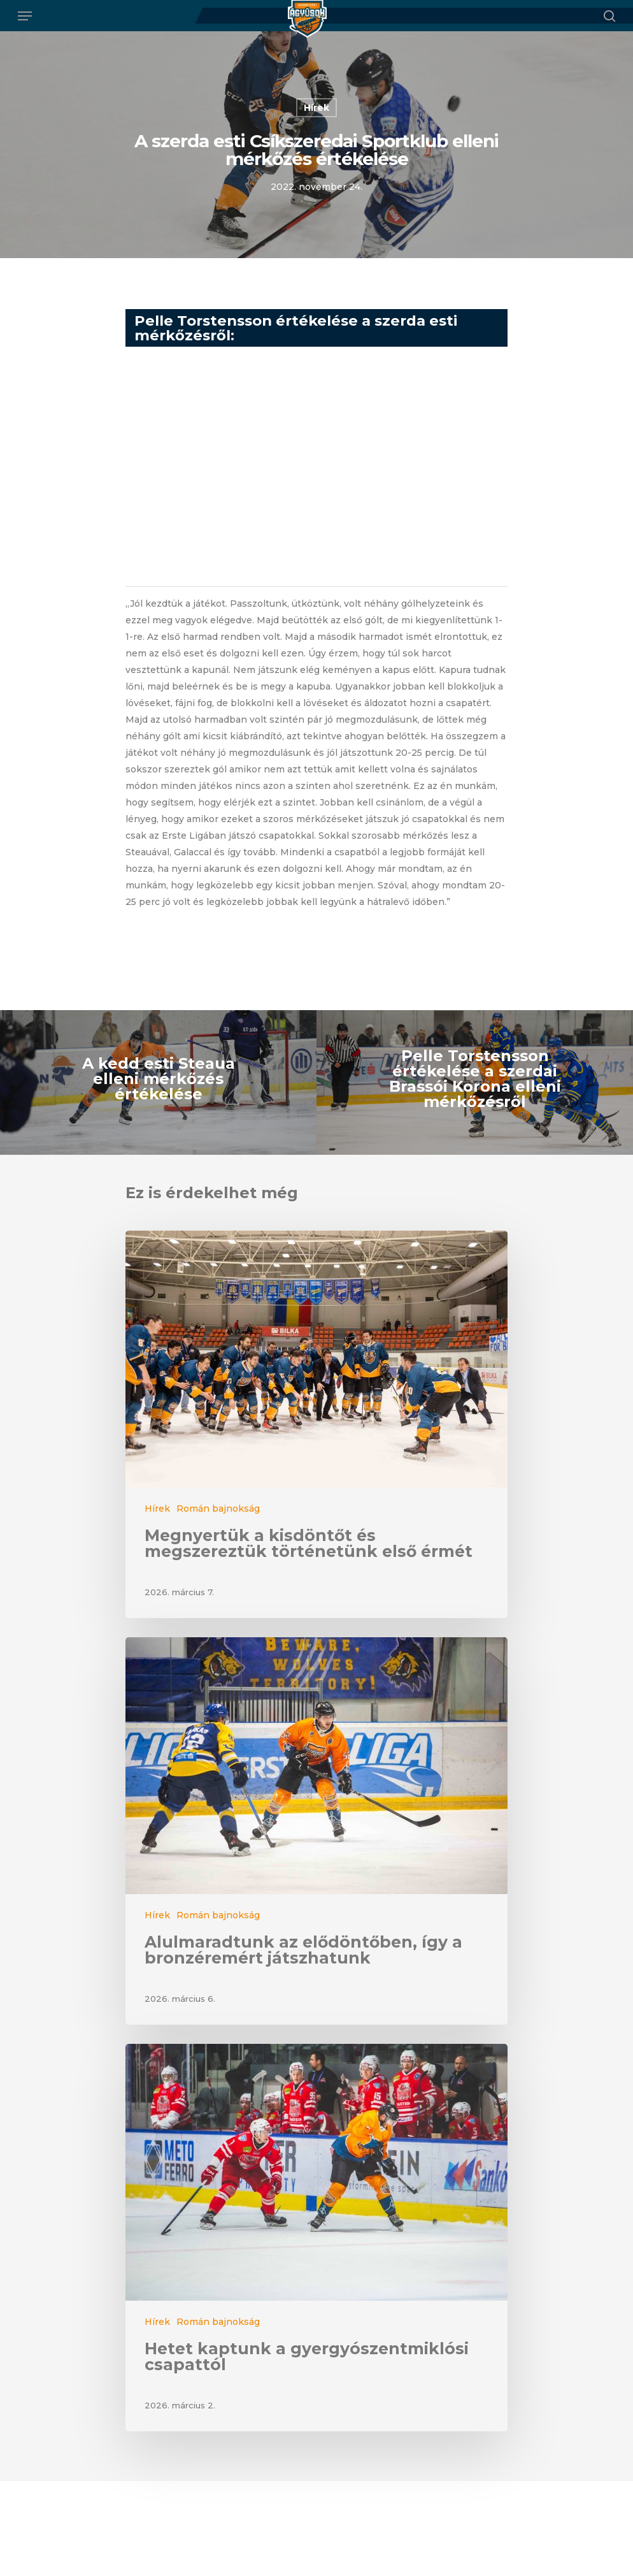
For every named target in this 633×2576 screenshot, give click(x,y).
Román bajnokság (218, 1508)
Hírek (316, 107)
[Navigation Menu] (25, 16)
